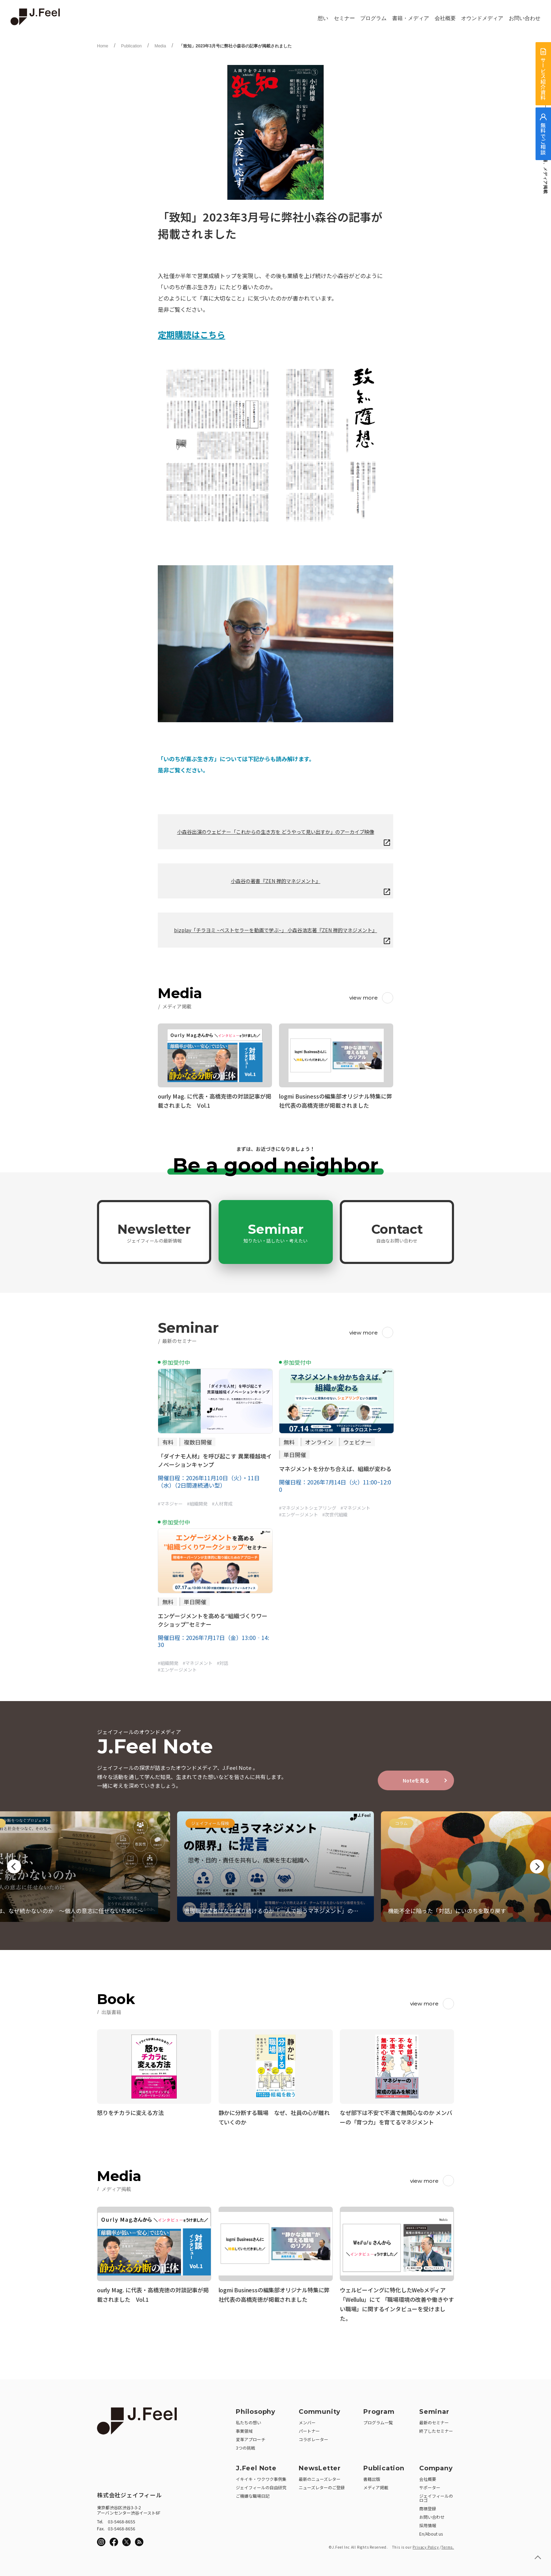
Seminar (275, 1232)
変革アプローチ (250, 2437)
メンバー (307, 2420)
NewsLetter (320, 2466)
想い (323, 18)
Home (102, 46)
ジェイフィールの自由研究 (261, 2485)
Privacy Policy (426, 2545)
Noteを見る (416, 1780)
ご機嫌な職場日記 (253, 2494)
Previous (14, 1866)
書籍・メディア (410, 18)
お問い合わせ (524, 18)
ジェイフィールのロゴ (436, 2496)
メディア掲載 (375, 2485)
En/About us (431, 2532)
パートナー (309, 2429)
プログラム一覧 (378, 2420)
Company (436, 2466)
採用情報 (427, 2523)
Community (320, 2409)
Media (160, 46)
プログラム (373, 18)
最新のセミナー (434, 2420)
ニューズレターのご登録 (322, 2485)
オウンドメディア (482, 18)
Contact (397, 1232)
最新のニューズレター (320, 2477)
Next (537, 1866)
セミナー (344, 18)
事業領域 (244, 2429)
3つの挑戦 (245, 2446)
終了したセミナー (436, 2429)
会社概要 (445, 18)
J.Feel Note (256, 2466)
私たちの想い (248, 2420)
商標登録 (427, 2506)
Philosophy (256, 2409)
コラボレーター (313, 2437)
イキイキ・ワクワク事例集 (261, 2477)
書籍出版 (371, 2477)
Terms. (447, 2545)
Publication (131, 46)
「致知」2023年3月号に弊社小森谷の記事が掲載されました (235, 46)
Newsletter (154, 1232)
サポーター (429, 2485)
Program (379, 2409)
